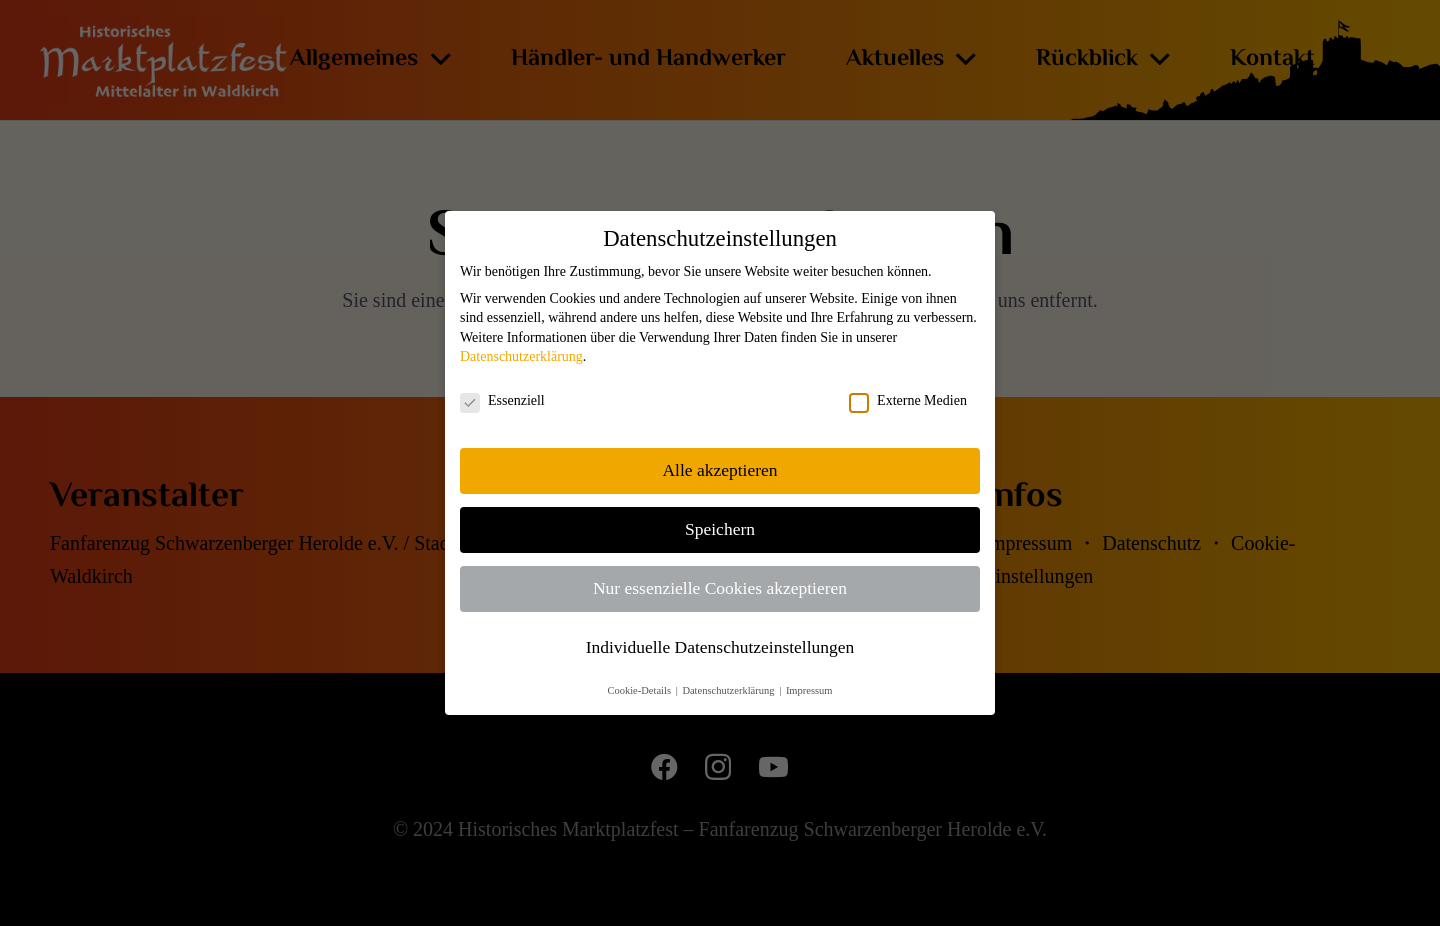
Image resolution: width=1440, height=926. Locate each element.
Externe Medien (908, 401)
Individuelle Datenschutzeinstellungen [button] (720, 647)
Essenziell (502, 401)
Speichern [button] (720, 529)
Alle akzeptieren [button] (719, 470)
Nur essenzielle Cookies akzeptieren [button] (720, 588)
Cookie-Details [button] (640, 690)
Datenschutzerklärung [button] (729, 690)
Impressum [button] (809, 690)
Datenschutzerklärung (521, 356)
